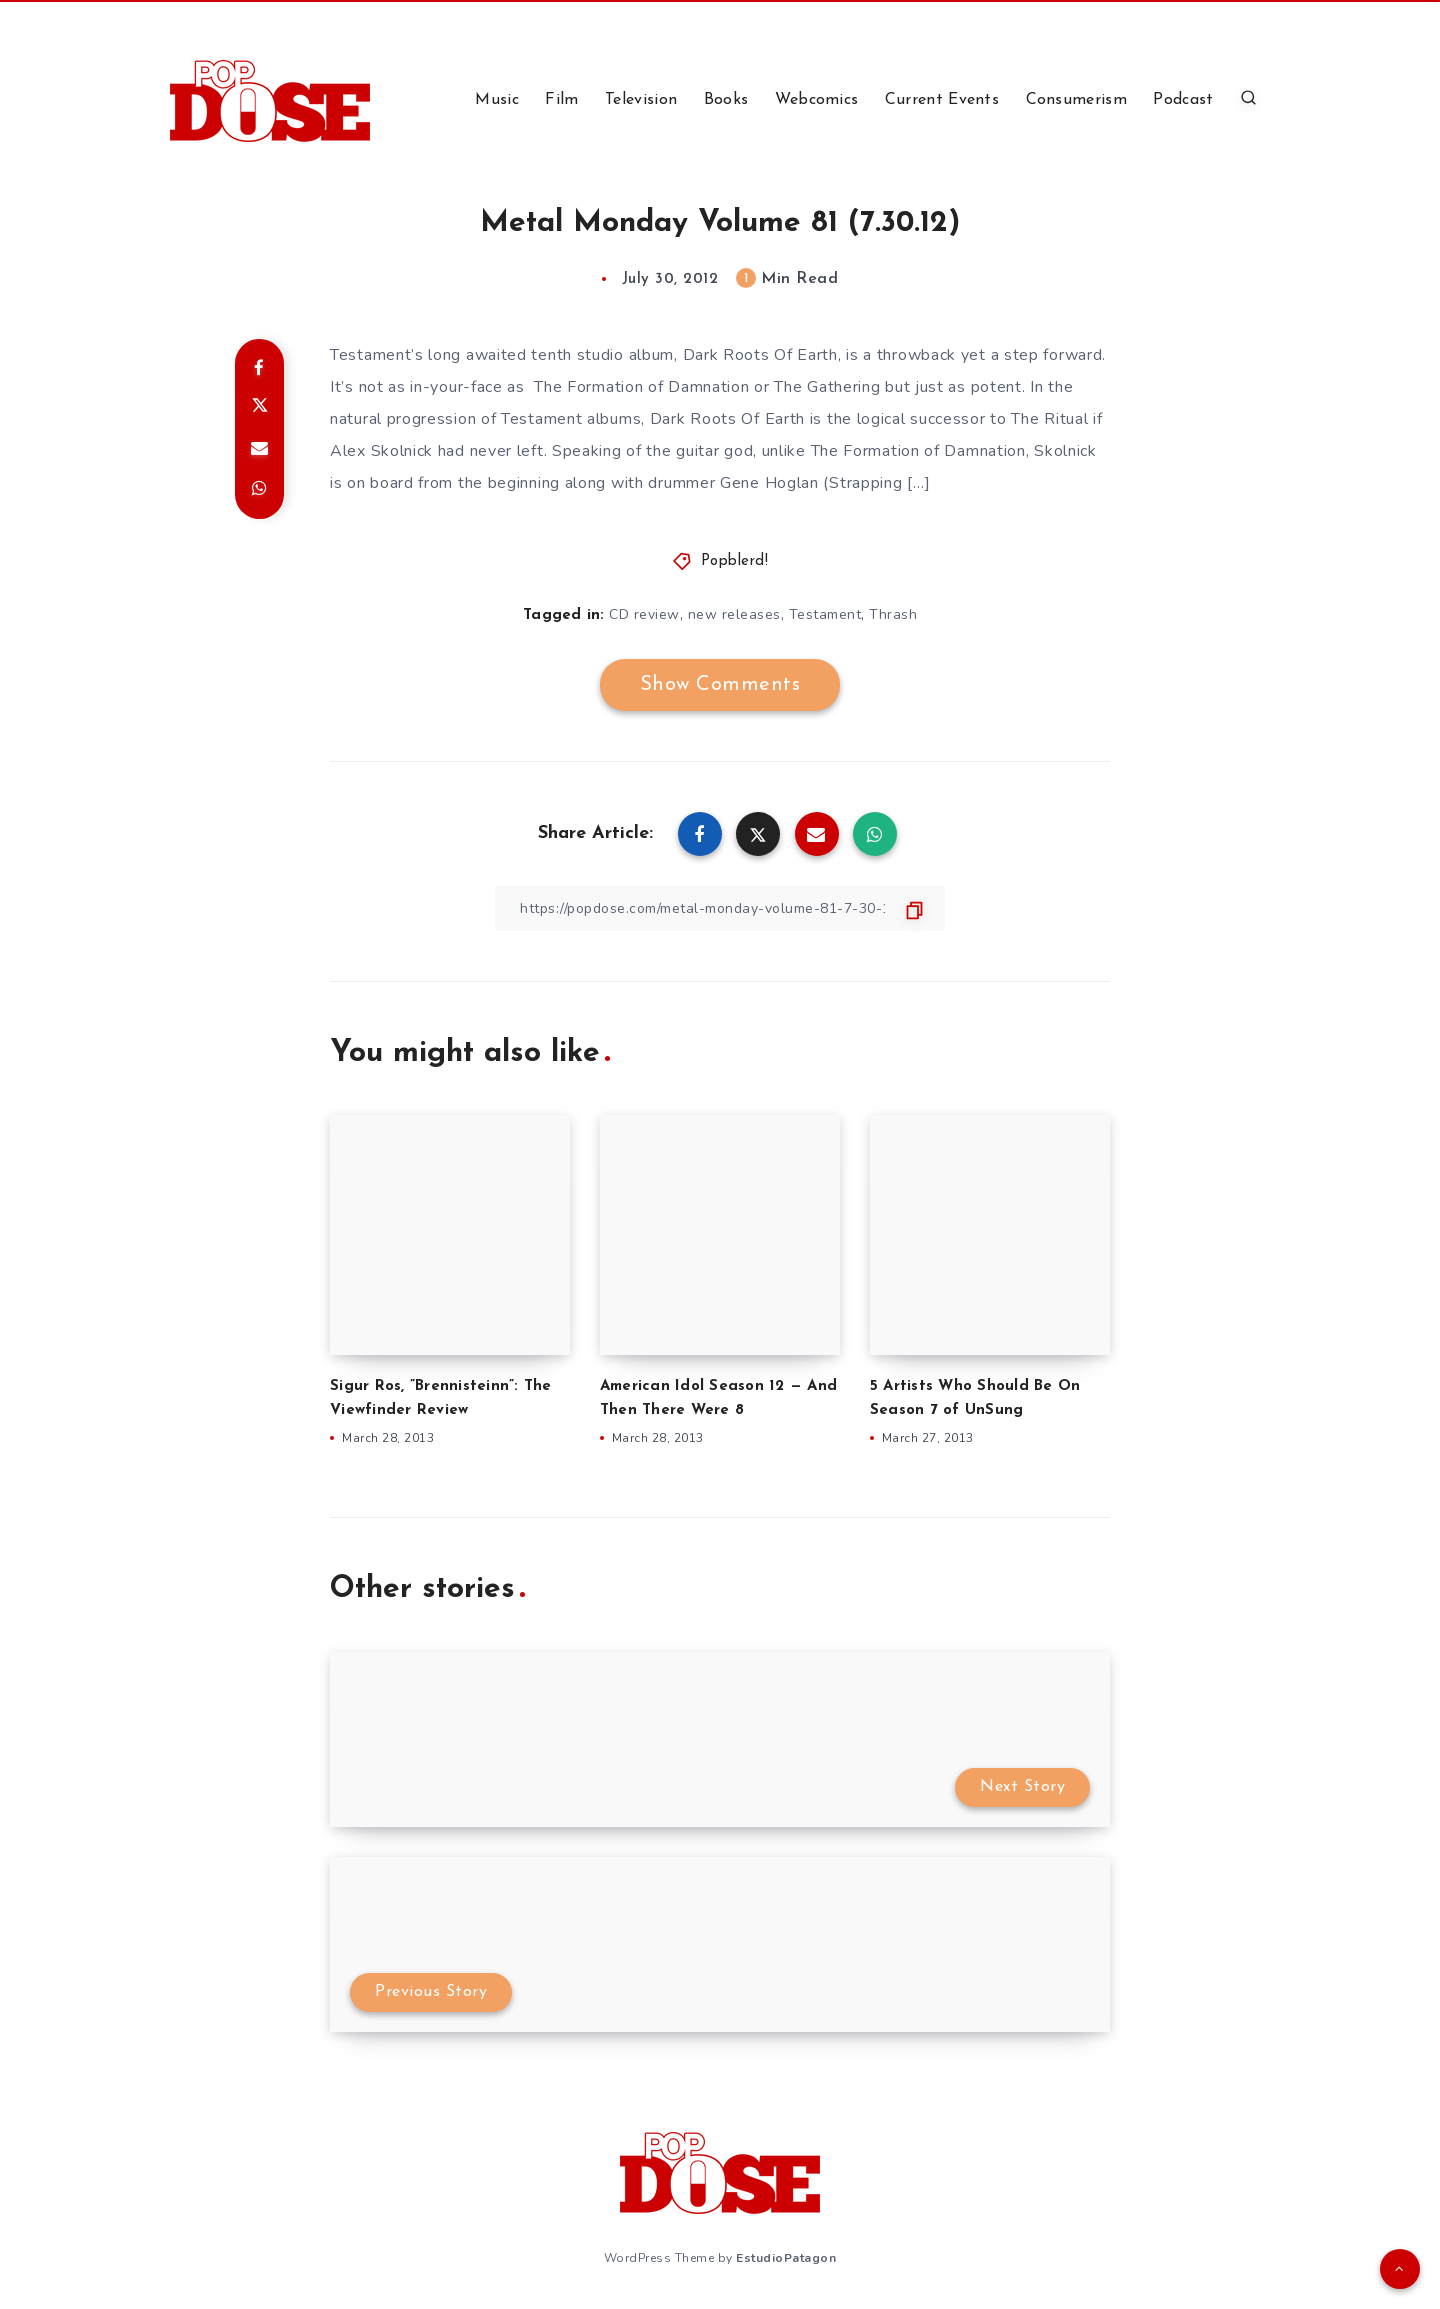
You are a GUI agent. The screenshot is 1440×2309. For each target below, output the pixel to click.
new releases (734, 614)
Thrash (893, 614)
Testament (825, 614)
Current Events (942, 100)
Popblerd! (735, 561)
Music (497, 100)
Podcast (1183, 100)
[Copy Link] (720, 908)
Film (561, 100)
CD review (644, 614)
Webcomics (817, 100)
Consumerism (1076, 100)
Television (641, 100)
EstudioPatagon (786, 2258)
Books (726, 100)
